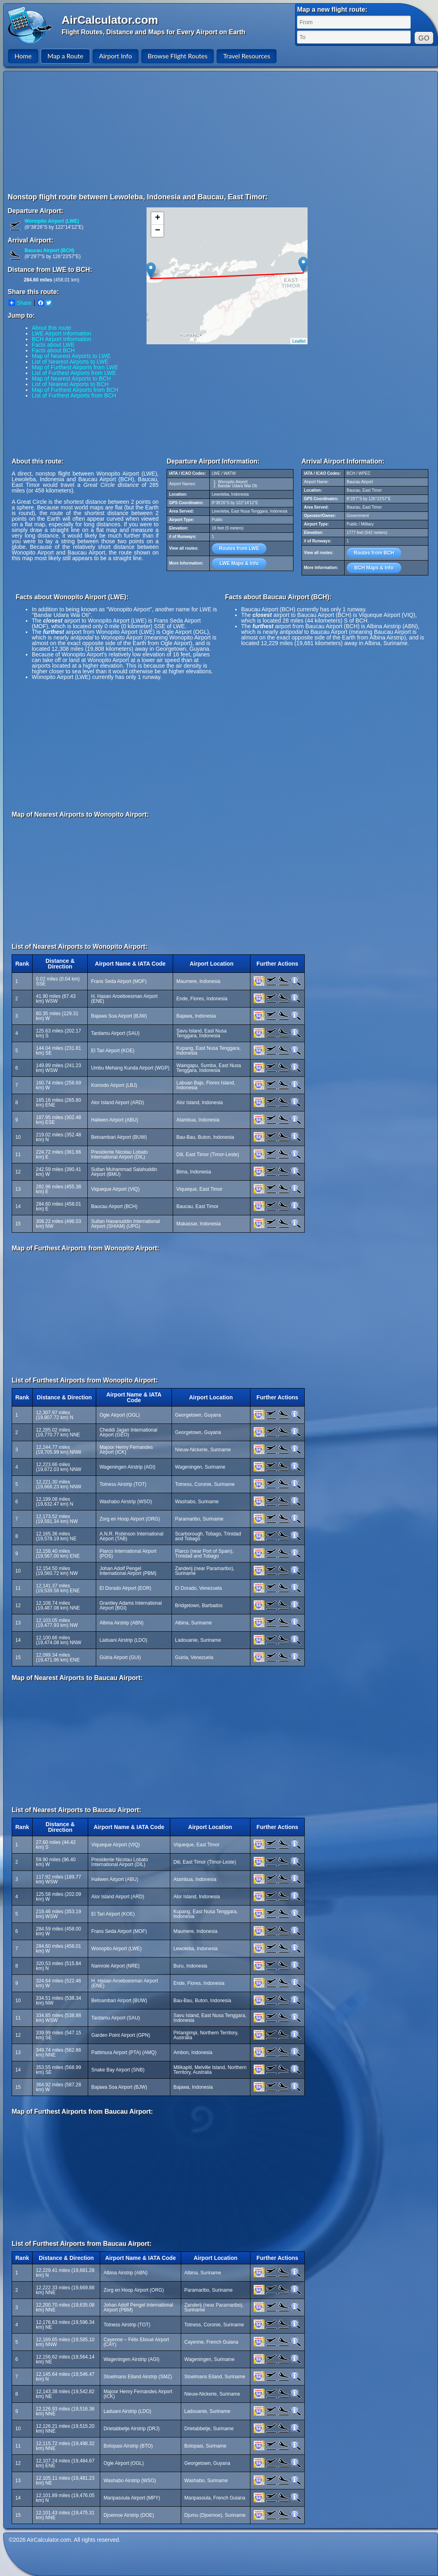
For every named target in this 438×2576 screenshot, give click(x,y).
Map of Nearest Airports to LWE (71, 356)
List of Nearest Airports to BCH (70, 384)
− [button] (157, 231)
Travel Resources (246, 56)
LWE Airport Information (61, 333)
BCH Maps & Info (373, 568)
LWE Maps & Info (238, 563)
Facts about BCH (53, 350)
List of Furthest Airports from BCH (74, 395)
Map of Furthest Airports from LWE (75, 367)
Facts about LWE (53, 344)
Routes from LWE (239, 548)
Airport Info (115, 56)
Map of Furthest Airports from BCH (75, 390)
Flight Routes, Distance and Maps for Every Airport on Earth (153, 32)
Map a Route (65, 56)
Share (19, 303)
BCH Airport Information (61, 339)
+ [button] (157, 218)
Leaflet (299, 341)
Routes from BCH (374, 553)
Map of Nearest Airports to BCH (71, 378)
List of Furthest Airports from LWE (74, 373)
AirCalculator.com (110, 20)
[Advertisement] (128, 131)
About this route (51, 328)
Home (23, 56)
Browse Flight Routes (178, 56)
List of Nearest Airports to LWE (70, 361)
